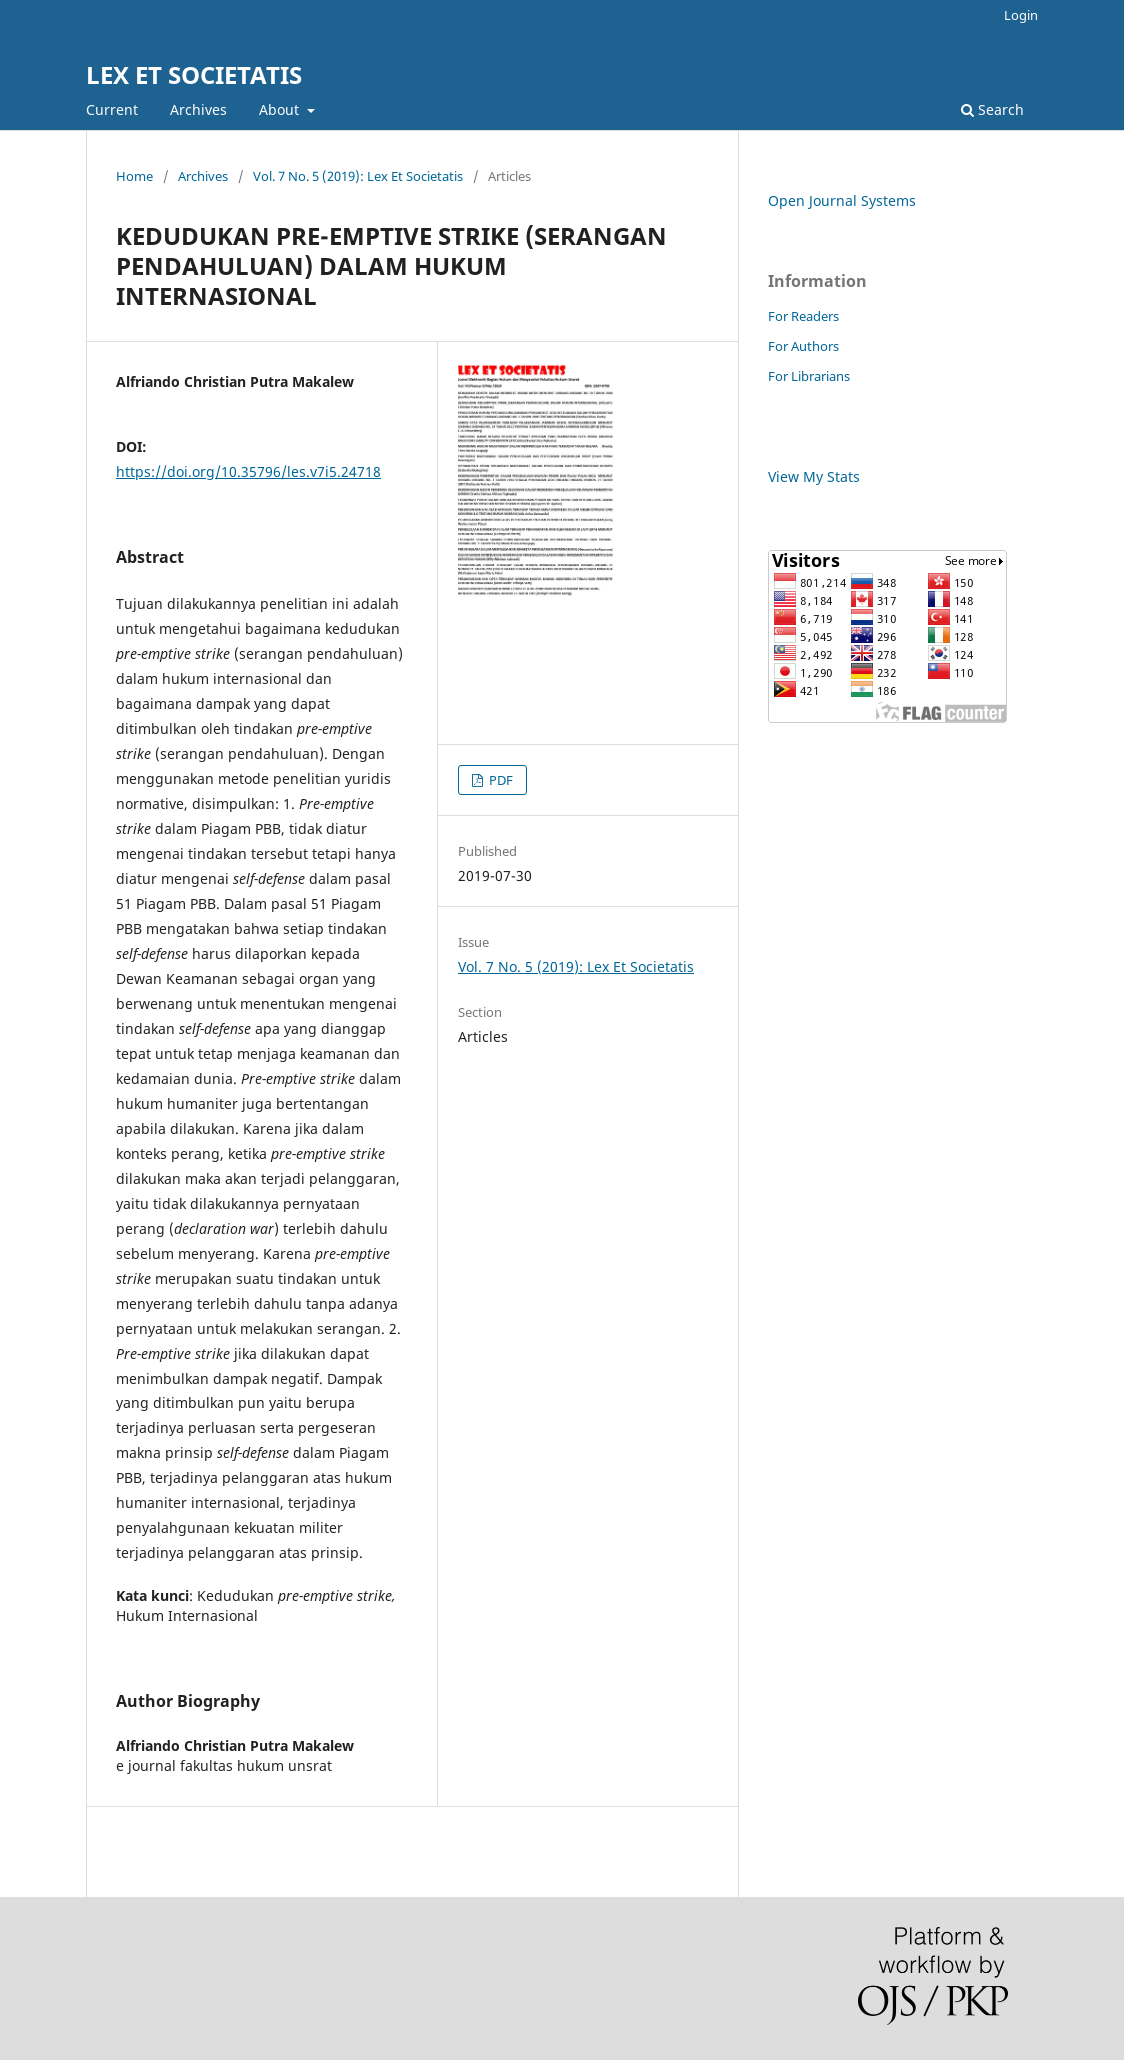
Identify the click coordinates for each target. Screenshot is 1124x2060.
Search (992, 109)
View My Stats (814, 476)
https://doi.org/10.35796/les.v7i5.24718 (248, 471)
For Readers (803, 316)
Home (134, 176)
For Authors (803, 346)
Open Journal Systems (842, 200)
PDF (499, 780)
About (281, 109)
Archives (198, 109)
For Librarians (809, 376)
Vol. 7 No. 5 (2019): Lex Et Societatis (358, 176)
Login (1021, 15)
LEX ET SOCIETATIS (194, 74)
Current (112, 109)
